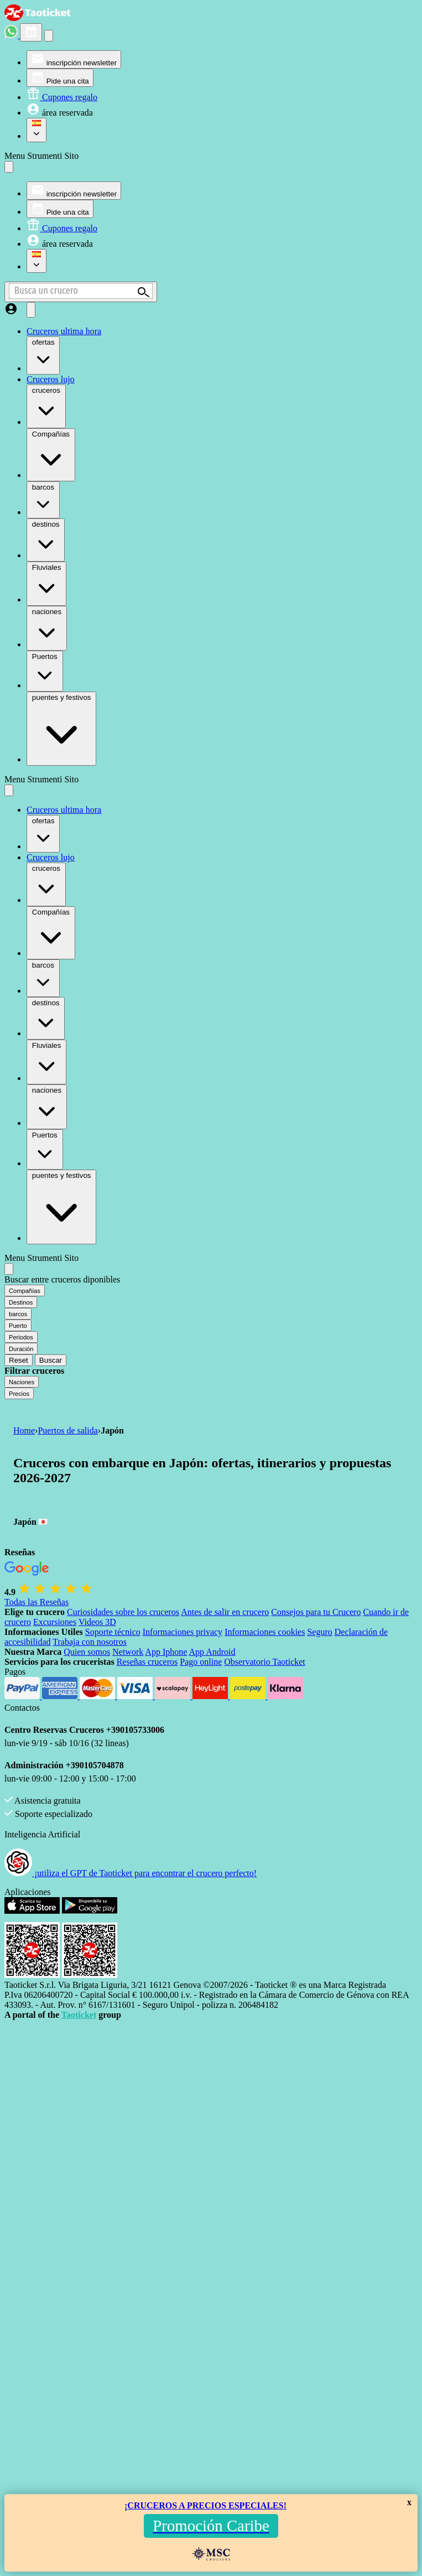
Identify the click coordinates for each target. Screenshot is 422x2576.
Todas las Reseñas (36, 1602)
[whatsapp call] (12, 35)
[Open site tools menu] (48, 35)
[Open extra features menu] (80, 292)
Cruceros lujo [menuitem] (51, 379)
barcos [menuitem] (43, 499)
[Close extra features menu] (8, 1269)
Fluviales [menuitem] (46, 583)
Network (127, 1651)
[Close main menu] (8, 790)
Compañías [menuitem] (51, 454)
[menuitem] (74, 59)
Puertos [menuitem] (45, 670)
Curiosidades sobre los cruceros (123, 1612)
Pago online (201, 1661)
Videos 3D (97, 1622)
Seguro (319, 1632)
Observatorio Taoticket (264, 1661)
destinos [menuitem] (45, 539)
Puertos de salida (67, 1430)
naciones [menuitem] (46, 627)
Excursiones (54, 1622)
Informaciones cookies (265, 1632)
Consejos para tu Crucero (316, 1612)
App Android (212, 1651)
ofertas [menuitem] (43, 354)
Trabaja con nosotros (90, 1642)
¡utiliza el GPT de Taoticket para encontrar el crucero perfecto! (130, 1873)
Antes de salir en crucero (225, 1612)
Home (24, 1430)
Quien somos (87, 1651)
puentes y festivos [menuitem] (61, 727)
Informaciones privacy (182, 1632)
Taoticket (78, 2014)
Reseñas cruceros (147, 1661)
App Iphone (166, 1651)
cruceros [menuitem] (46, 405)
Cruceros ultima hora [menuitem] (64, 331)
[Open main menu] (31, 310)
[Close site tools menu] (8, 167)
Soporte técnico (112, 1632)
